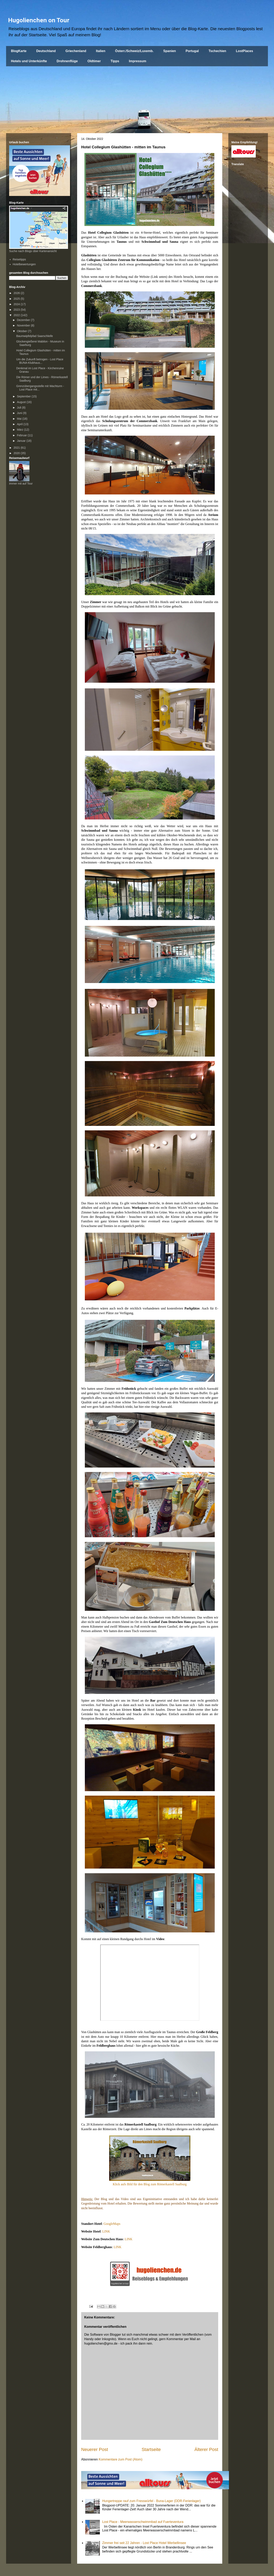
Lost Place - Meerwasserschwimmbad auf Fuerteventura (142, 2522)
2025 (17, 298)
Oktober (22, 331)
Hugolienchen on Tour (38, 20)
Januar (21, 440)
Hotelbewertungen (24, 264)
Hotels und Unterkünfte (29, 61)
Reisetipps (19, 259)
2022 (17, 315)
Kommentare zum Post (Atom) (120, 2459)
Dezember (24, 320)
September (24, 396)
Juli (19, 407)
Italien (100, 51)
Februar (22, 435)
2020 (17, 453)
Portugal (192, 51)
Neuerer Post (94, 2449)
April (20, 424)
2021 (17, 447)
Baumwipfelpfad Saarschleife (34, 336)
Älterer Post (206, 2449)
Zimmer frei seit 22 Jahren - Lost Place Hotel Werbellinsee (144, 2543)
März (20, 429)
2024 (17, 304)
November (24, 325)
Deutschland (46, 51)
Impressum (137, 61)
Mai (19, 418)
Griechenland (75, 51)
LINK (106, 2231)
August (21, 402)
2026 (17, 293)
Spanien (169, 51)
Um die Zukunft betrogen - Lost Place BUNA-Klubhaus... (39, 361)
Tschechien (217, 51)
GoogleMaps (112, 2223)
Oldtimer (94, 61)
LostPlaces (244, 51)
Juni (20, 413)
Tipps (115, 61)
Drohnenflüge (67, 61)
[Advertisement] (137, 96)
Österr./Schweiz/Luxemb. (134, 51)
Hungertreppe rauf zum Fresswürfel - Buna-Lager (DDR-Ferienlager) (151, 2501)
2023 (17, 309)
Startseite (151, 2449)
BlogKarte (18, 51)
